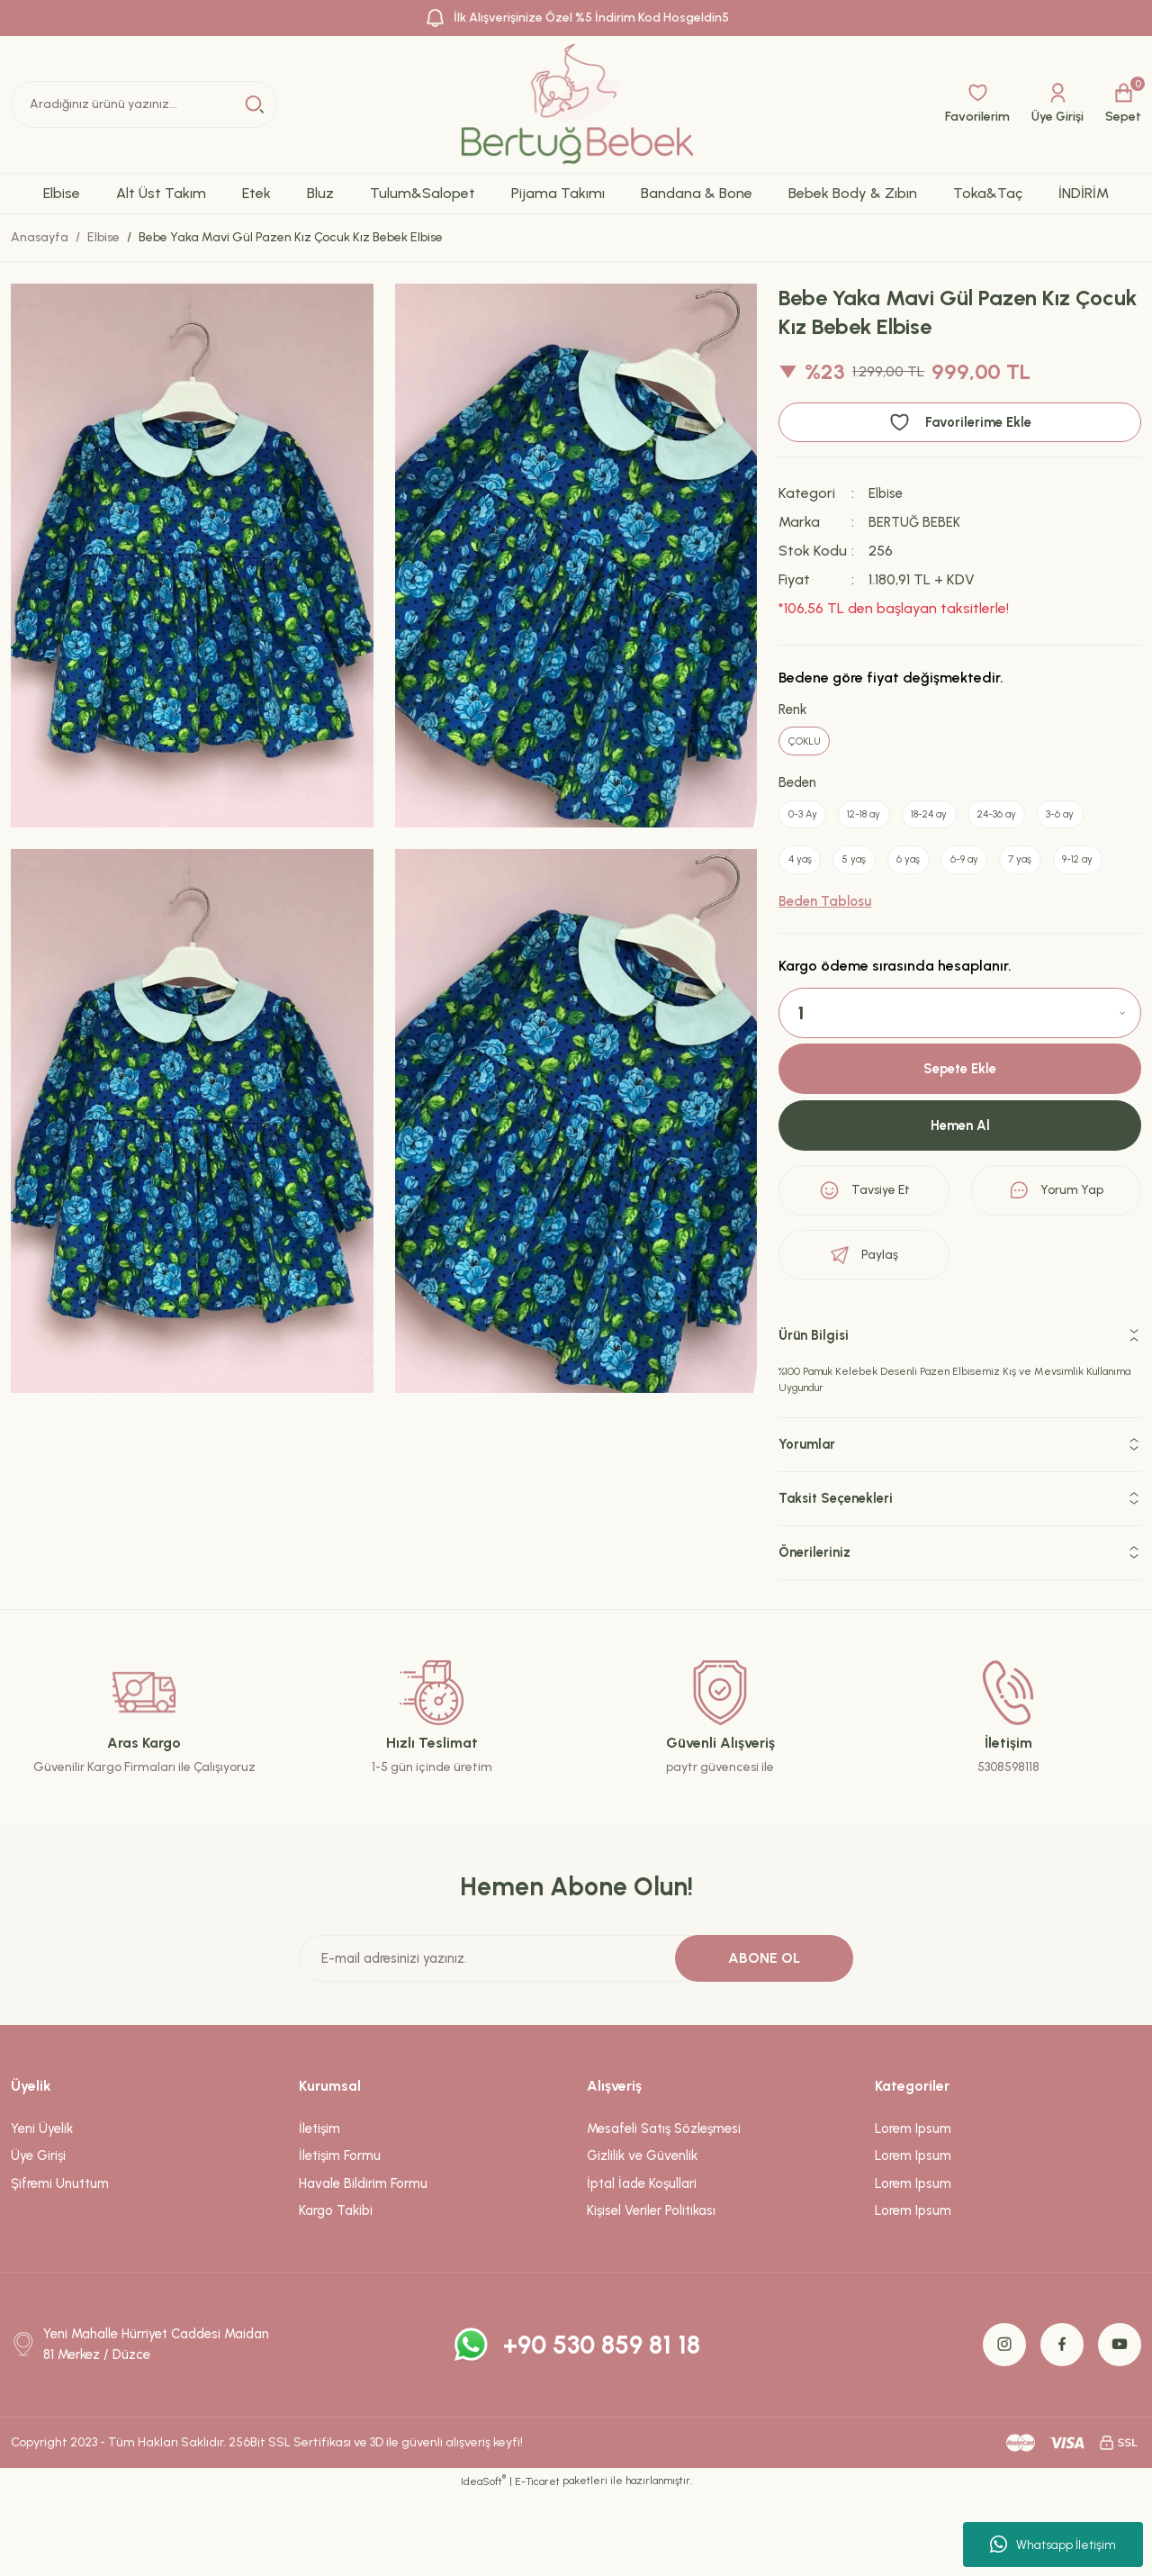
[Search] (144, 104)
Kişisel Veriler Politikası (651, 2293)
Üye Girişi (38, 2238)
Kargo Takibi (336, 2293)
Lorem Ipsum (913, 2210)
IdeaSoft (483, 2562)
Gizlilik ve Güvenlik (642, 2238)
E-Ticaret (537, 2563)
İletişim (319, 2210)
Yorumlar (808, 1526)
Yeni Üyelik (42, 2210)
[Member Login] (1057, 104)
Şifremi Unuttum (60, 2265)
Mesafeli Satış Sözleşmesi (664, 2210)
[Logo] (575, 104)
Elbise (886, 493)
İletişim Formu (340, 2238)
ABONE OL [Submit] (764, 2039)
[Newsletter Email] (576, 2040)
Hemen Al (960, 1207)
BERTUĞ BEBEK (916, 521)
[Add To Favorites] (959, 422)
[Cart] (1123, 104)
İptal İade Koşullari (642, 2265)
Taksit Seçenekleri (841, 1580)
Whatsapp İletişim (1053, 2544)
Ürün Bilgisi (815, 1417)
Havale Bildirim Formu (363, 2265)
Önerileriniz (817, 1634)
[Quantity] (959, 1092)
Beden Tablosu (824, 980)
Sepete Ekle (960, 1149)
